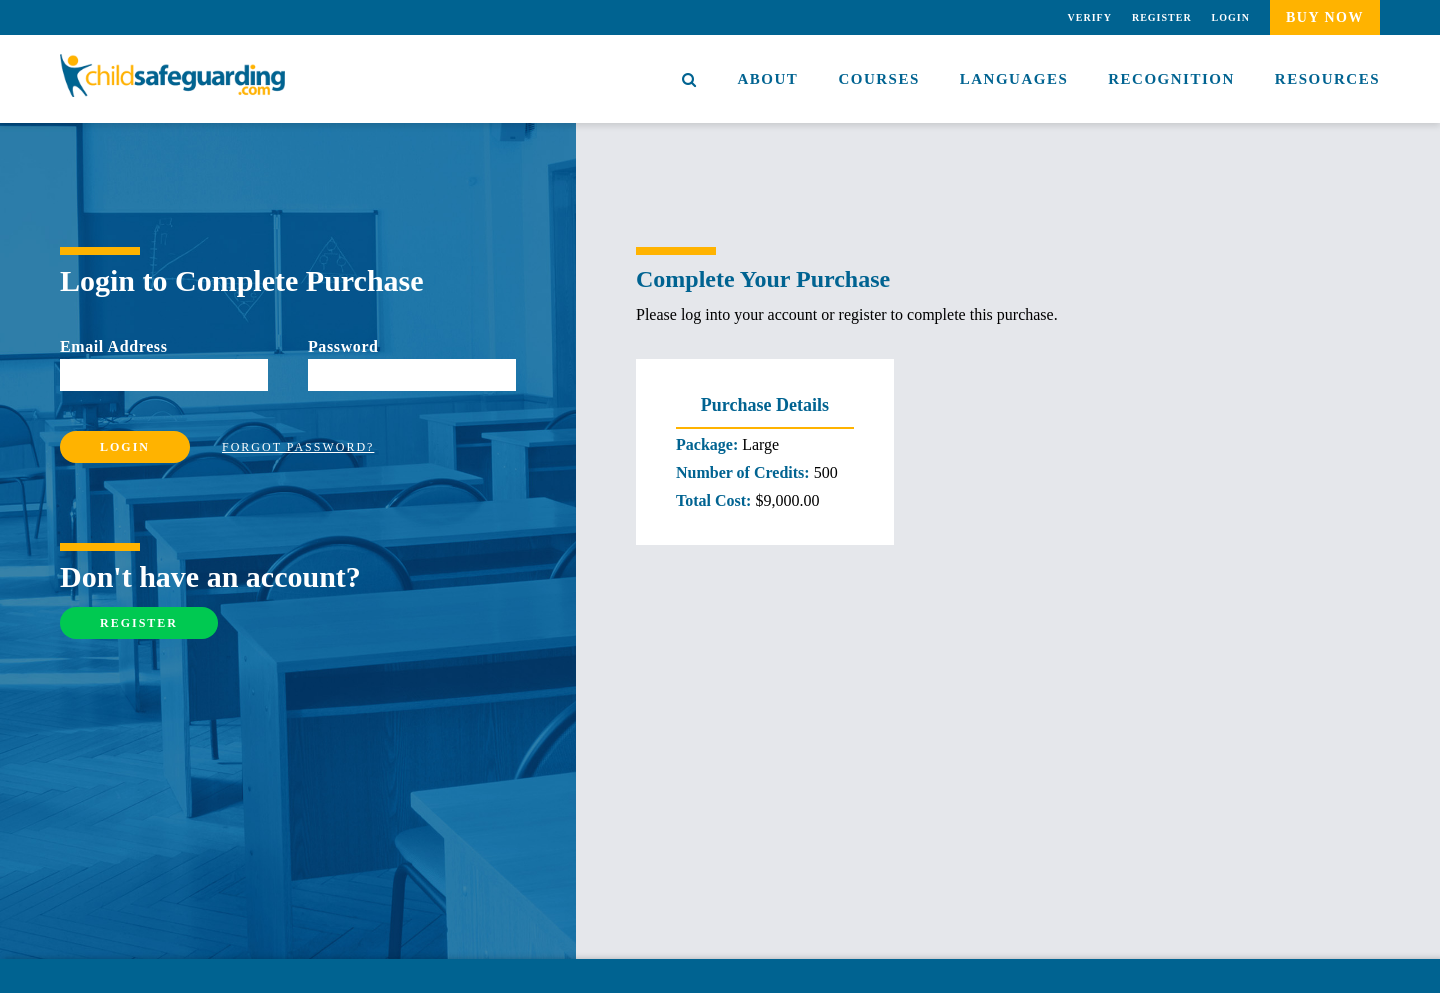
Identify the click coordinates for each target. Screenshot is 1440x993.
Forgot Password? (298, 447)
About (768, 79)
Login (1231, 17)
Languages (1014, 79)
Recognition (1171, 79)
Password (343, 346)
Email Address (114, 346)
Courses (878, 79)
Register (1162, 17)
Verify (1090, 17)
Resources (1327, 79)
